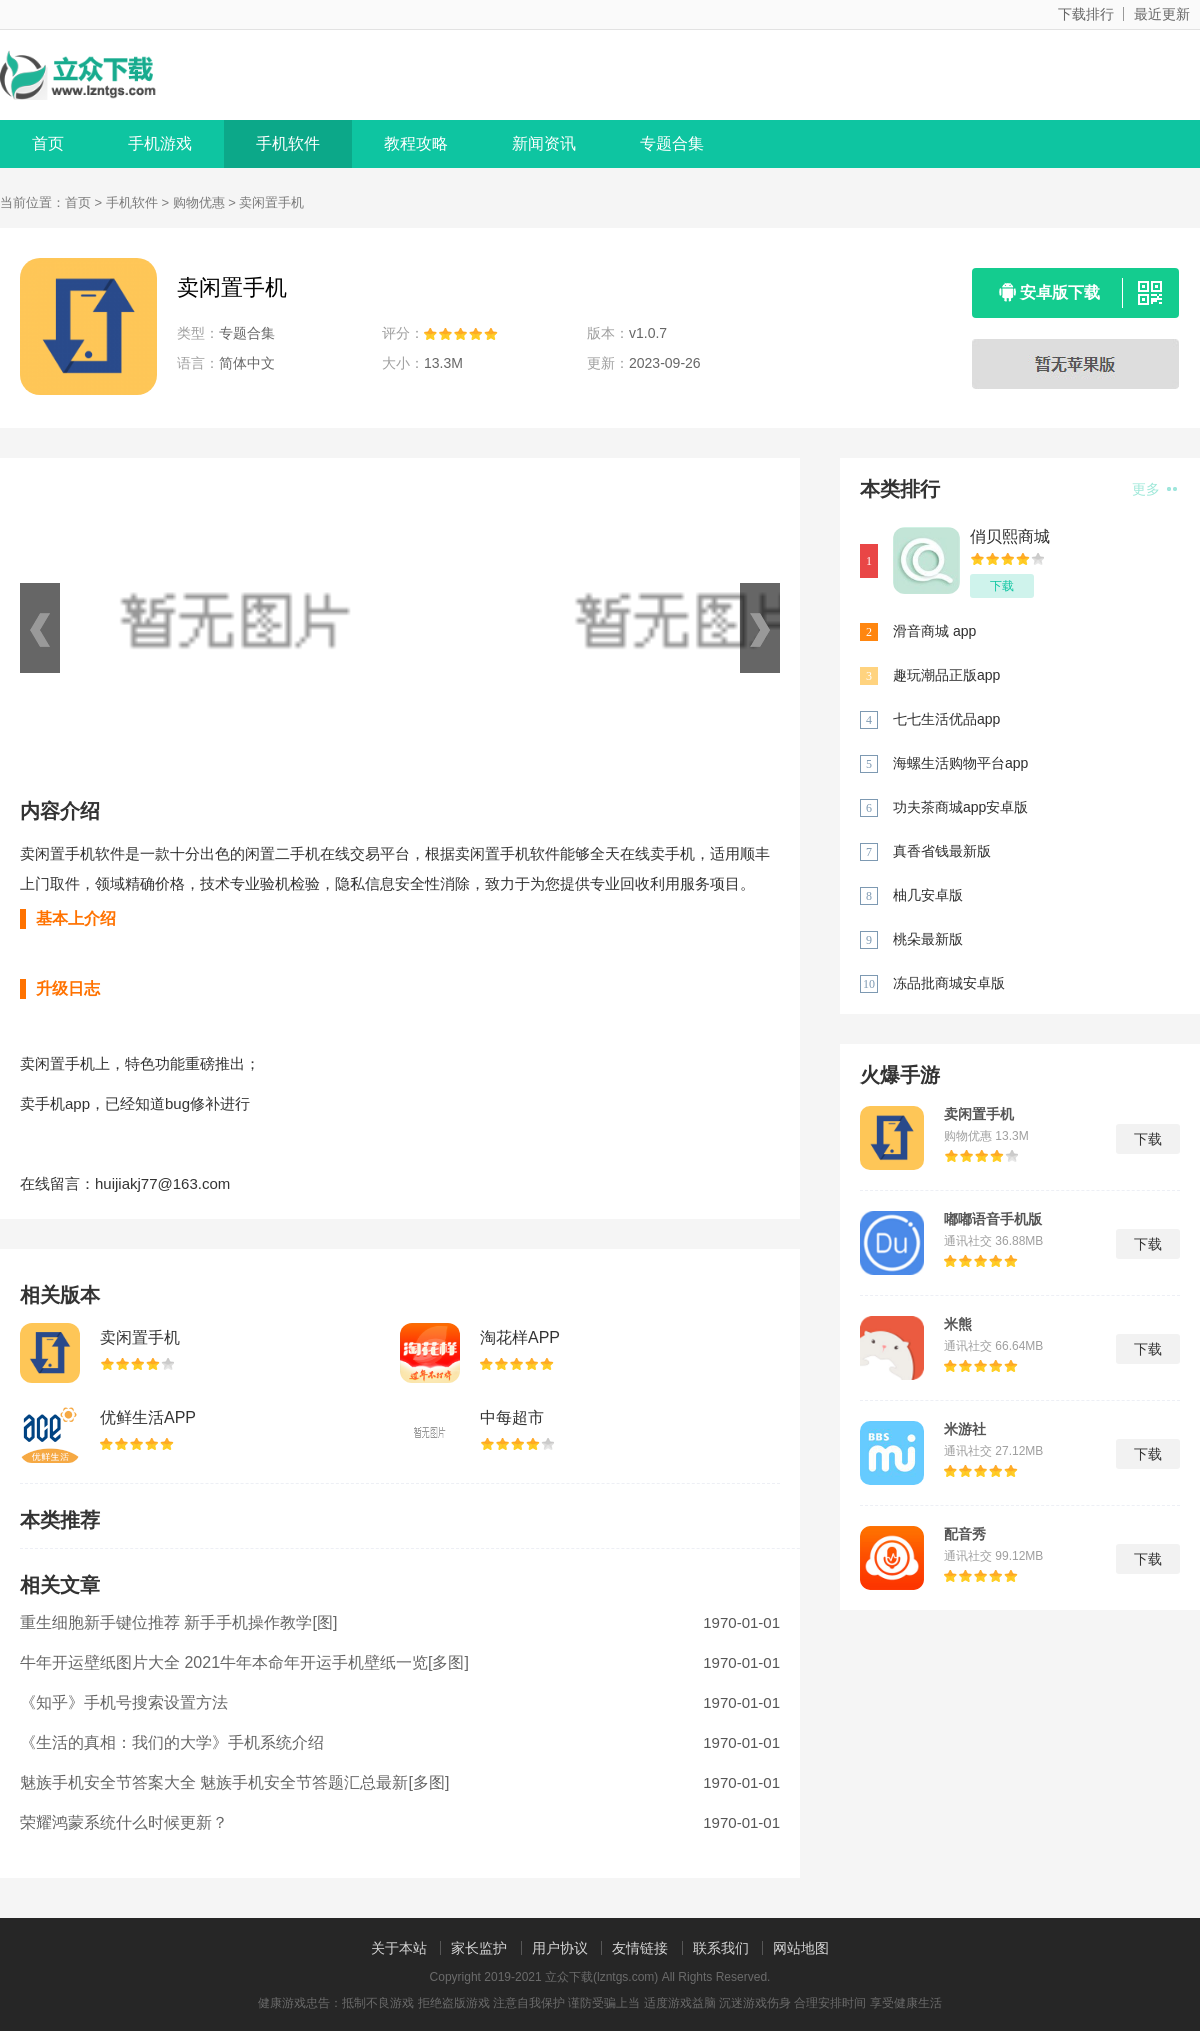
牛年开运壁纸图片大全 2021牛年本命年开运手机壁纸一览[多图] (244, 1662)
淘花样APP (520, 1337)
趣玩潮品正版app (946, 675)
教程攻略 (416, 143)
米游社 (965, 1429)
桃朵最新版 (928, 939)
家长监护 (479, 1948)
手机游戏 (160, 143)
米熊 (958, 1324)
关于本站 (399, 1948)
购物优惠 (199, 202)
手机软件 (288, 143)
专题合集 (672, 143)
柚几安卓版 (928, 895)
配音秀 (965, 1534)
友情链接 (640, 1948)
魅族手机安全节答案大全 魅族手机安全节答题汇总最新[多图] (234, 1782)
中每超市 (512, 1417)
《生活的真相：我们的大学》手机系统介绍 (172, 1742)
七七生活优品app (946, 719)
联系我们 (721, 1948)
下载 (1002, 586)
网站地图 (801, 1948)
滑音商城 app (934, 631)
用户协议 (560, 1948)
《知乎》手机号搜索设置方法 (124, 1702)
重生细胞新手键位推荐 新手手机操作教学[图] (178, 1622)
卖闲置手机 (140, 1337)
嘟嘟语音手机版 (993, 1219)
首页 (48, 143)
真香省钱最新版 (942, 851)
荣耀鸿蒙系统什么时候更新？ (124, 1822)
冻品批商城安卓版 (949, 983)
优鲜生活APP (148, 1417)
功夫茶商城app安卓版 (960, 807)
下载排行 (1086, 14)
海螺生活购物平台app (960, 763)
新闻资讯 (544, 143)
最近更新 (1162, 14)
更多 (1154, 489)
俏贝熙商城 (1010, 536)
